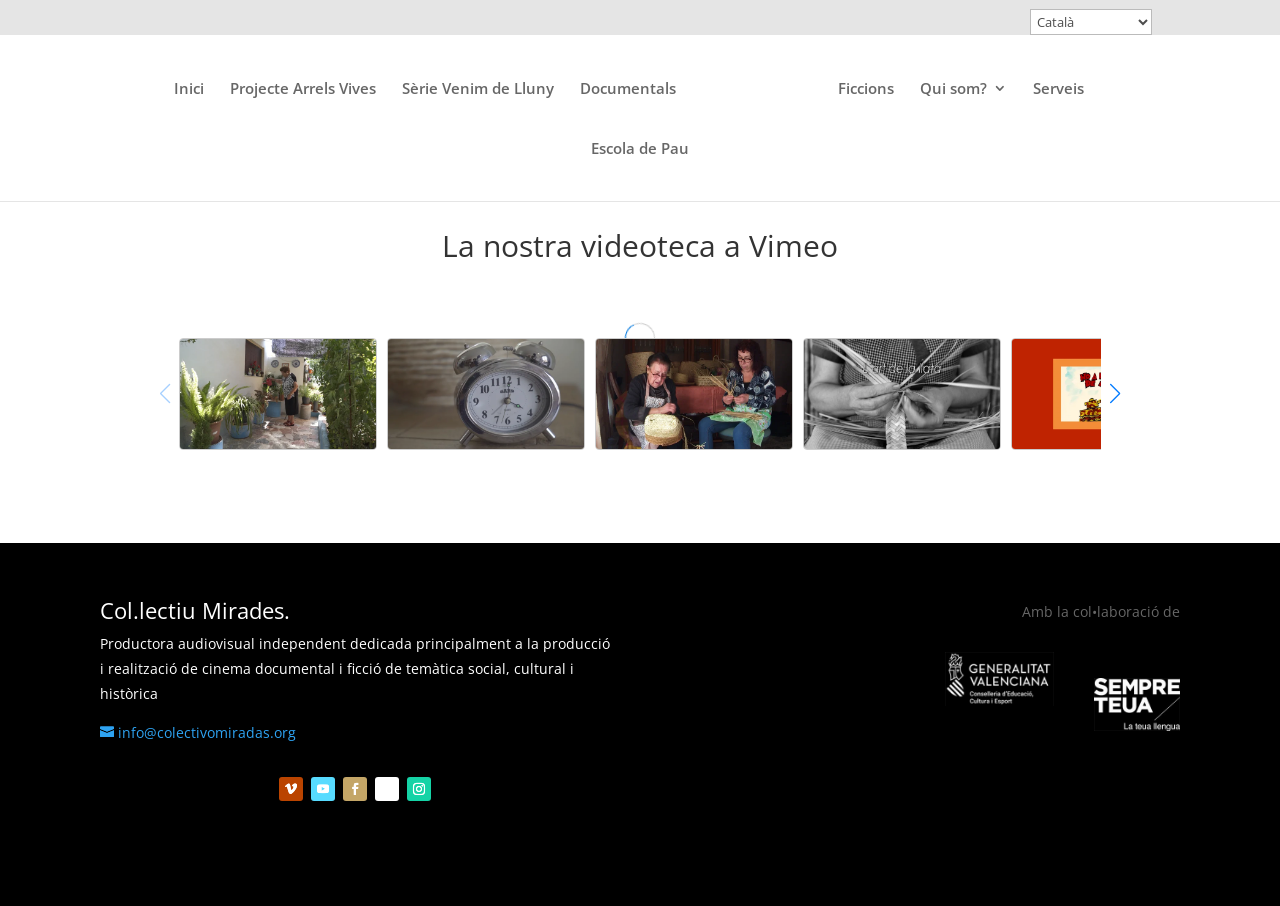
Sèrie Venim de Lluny (478, 89)
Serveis (1058, 89)
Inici (189, 89)
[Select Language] (1091, 22)
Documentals (628, 89)
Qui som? (953, 89)
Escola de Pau (640, 149)
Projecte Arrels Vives (303, 89)
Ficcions (866, 89)
